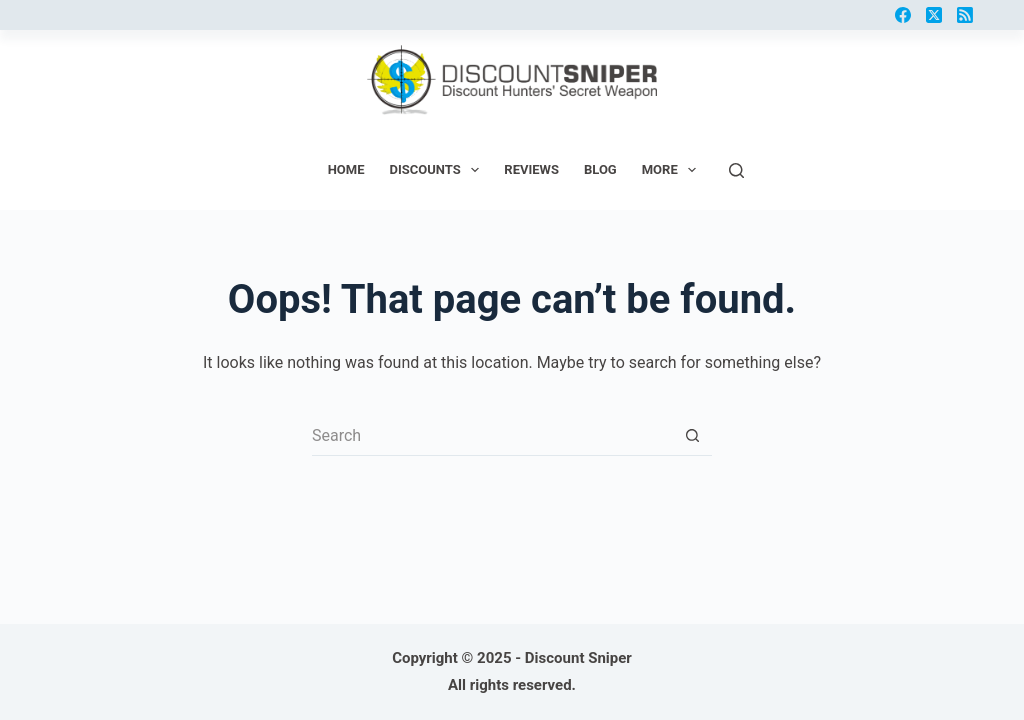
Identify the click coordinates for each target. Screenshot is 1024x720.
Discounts (439, 170)
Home (346, 169)
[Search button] (692, 436)
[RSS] (965, 15)
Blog (600, 169)
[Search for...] (492, 436)
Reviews (531, 169)
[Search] (736, 170)
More (673, 170)
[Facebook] (903, 15)
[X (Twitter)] (934, 15)
